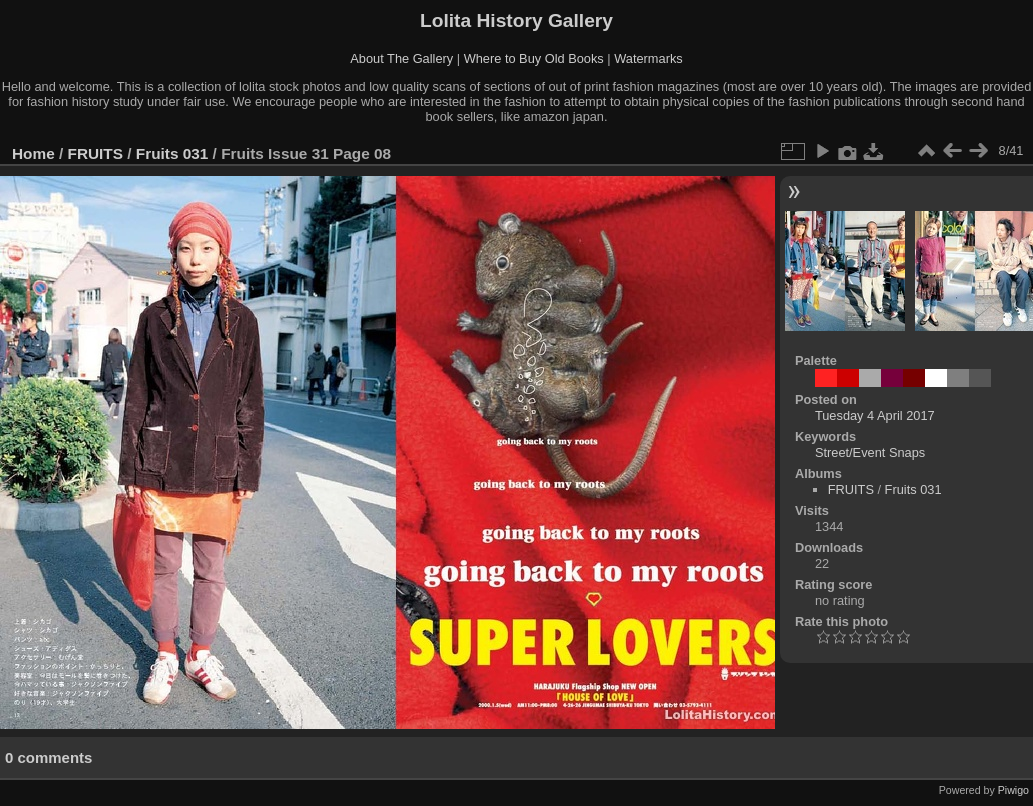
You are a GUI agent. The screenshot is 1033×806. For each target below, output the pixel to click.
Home (33, 153)
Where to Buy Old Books (534, 58)
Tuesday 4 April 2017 (875, 415)
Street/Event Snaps (870, 452)
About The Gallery (401, 58)
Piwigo (1013, 790)
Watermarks (648, 58)
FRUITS (95, 153)
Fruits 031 (172, 153)
